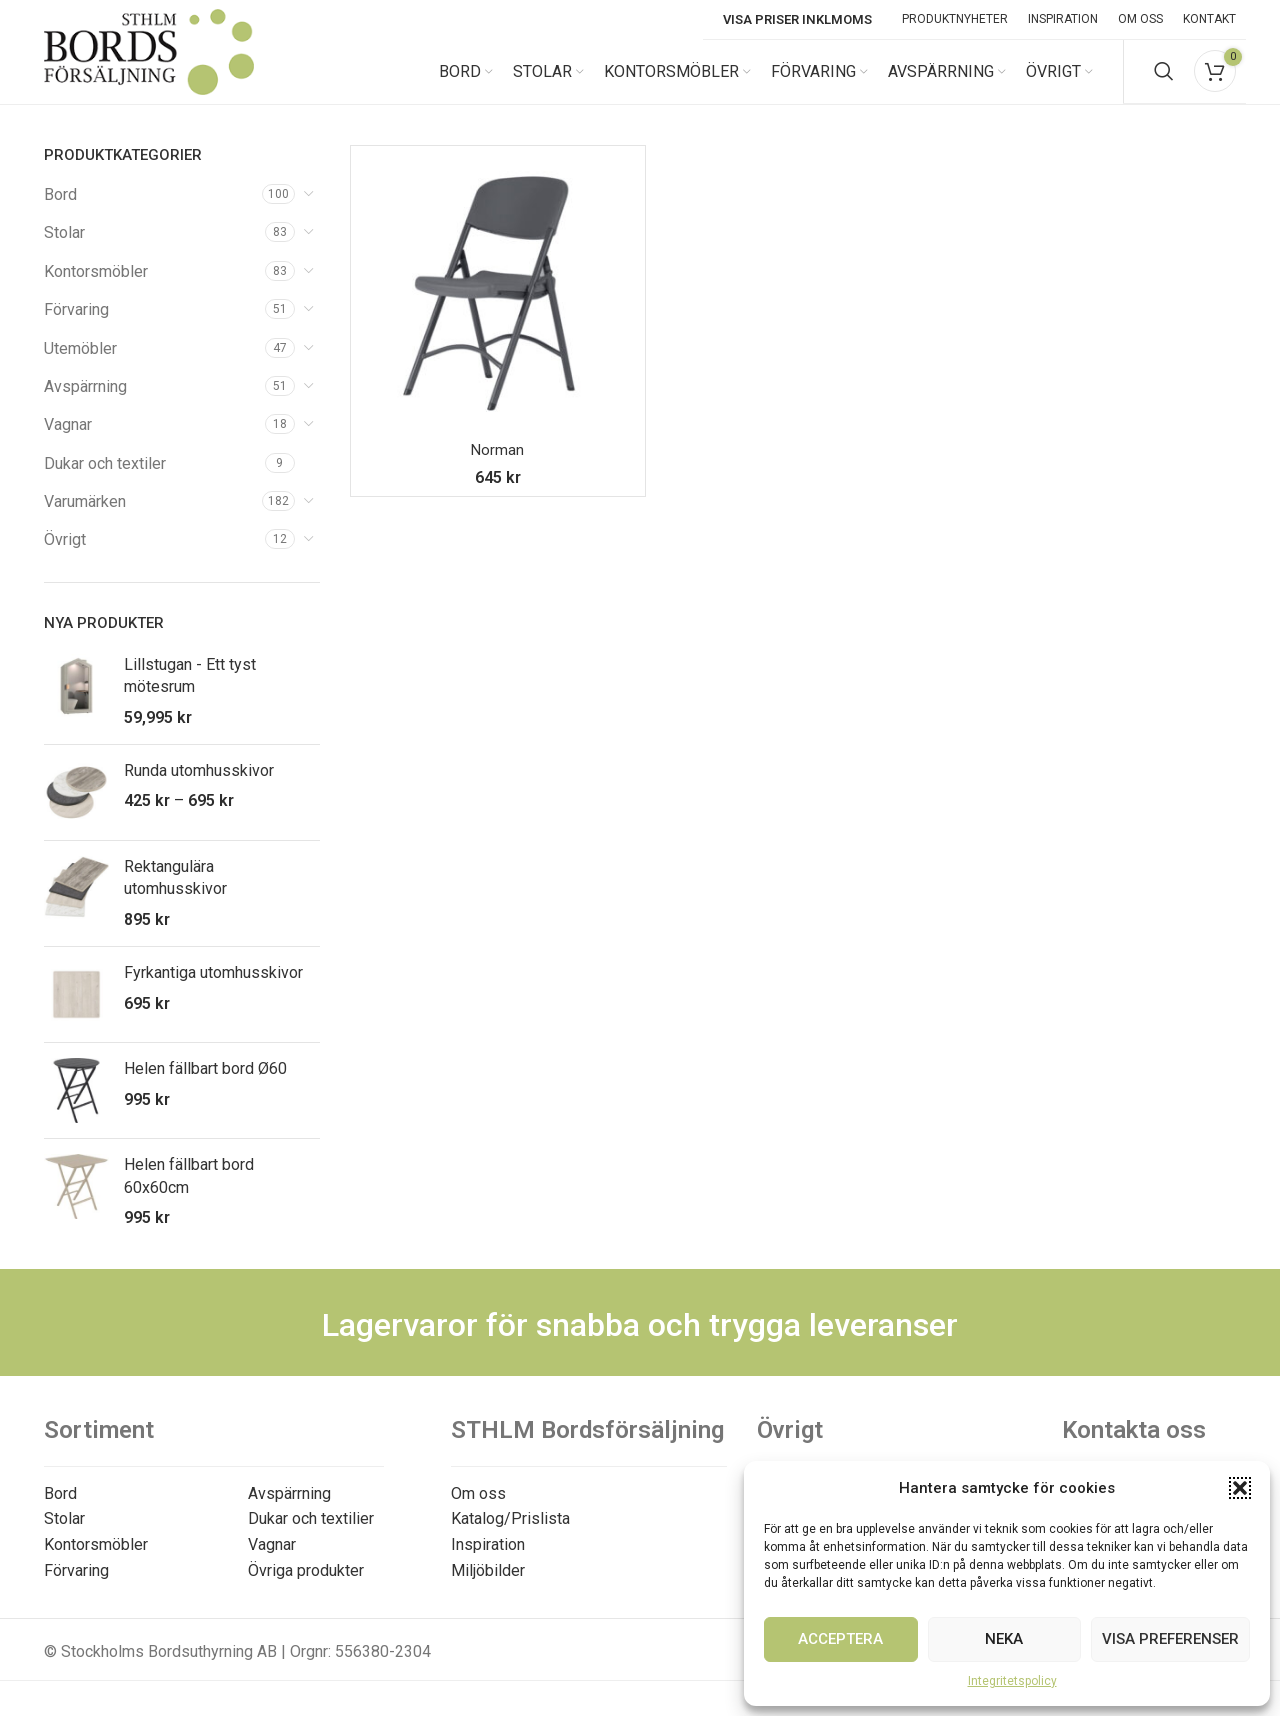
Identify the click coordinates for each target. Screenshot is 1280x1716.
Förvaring (76, 325)
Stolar (64, 248)
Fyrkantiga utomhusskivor (213, 988)
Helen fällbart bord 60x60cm (189, 1191)
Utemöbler (80, 364)
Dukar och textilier (311, 1534)
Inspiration (488, 1560)
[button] (1240, 1488)
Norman (498, 465)
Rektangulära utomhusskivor (175, 893)
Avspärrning (85, 402)
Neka (1004, 1639)
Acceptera (840, 1639)
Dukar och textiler (105, 479)
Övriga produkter (306, 1586)
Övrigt (65, 556)
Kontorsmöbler (96, 287)
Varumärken (85, 517)
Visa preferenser (1170, 1639)
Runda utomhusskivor (199, 786)
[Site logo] (149, 78)
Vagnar (68, 440)
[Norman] (498, 309)
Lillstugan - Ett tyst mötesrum (190, 691)
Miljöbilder (488, 1586)
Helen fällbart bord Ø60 (205, 1084)
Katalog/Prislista (510, 1534)
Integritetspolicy (1012, 1681)
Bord (60, 210)
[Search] (1164, 80)
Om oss (478, 1509)
